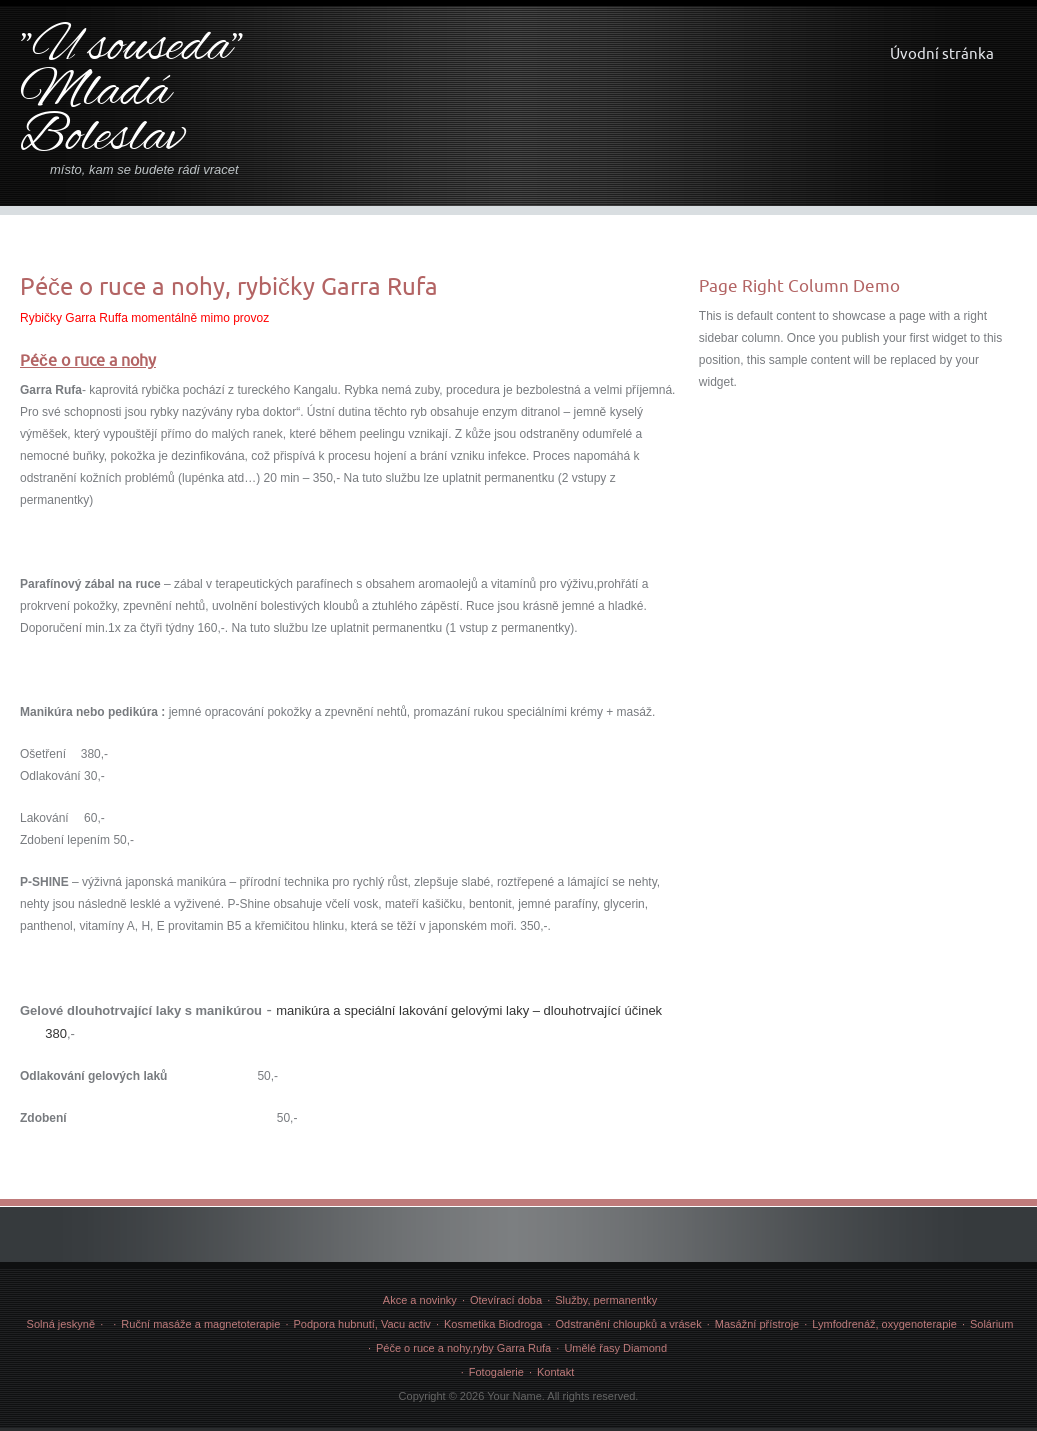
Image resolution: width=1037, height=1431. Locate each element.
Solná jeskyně (61, 1324)
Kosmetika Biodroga (493, 1324)
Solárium (991, 1324)
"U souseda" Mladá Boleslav (131, 93)
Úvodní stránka (942, 53)
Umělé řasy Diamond (615, 1348)
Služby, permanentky (606, 1300)
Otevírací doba (506, 1300)
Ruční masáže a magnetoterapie (200, 1324)
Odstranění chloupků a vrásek (629, 1324)
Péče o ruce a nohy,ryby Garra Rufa (463, 1348)
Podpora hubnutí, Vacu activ (361, 1324)
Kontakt (555, 1372)
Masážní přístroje (757, 1324)
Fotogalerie (496, 1372)
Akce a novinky (420, 1300)
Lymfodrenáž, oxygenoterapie (884, 1324)
